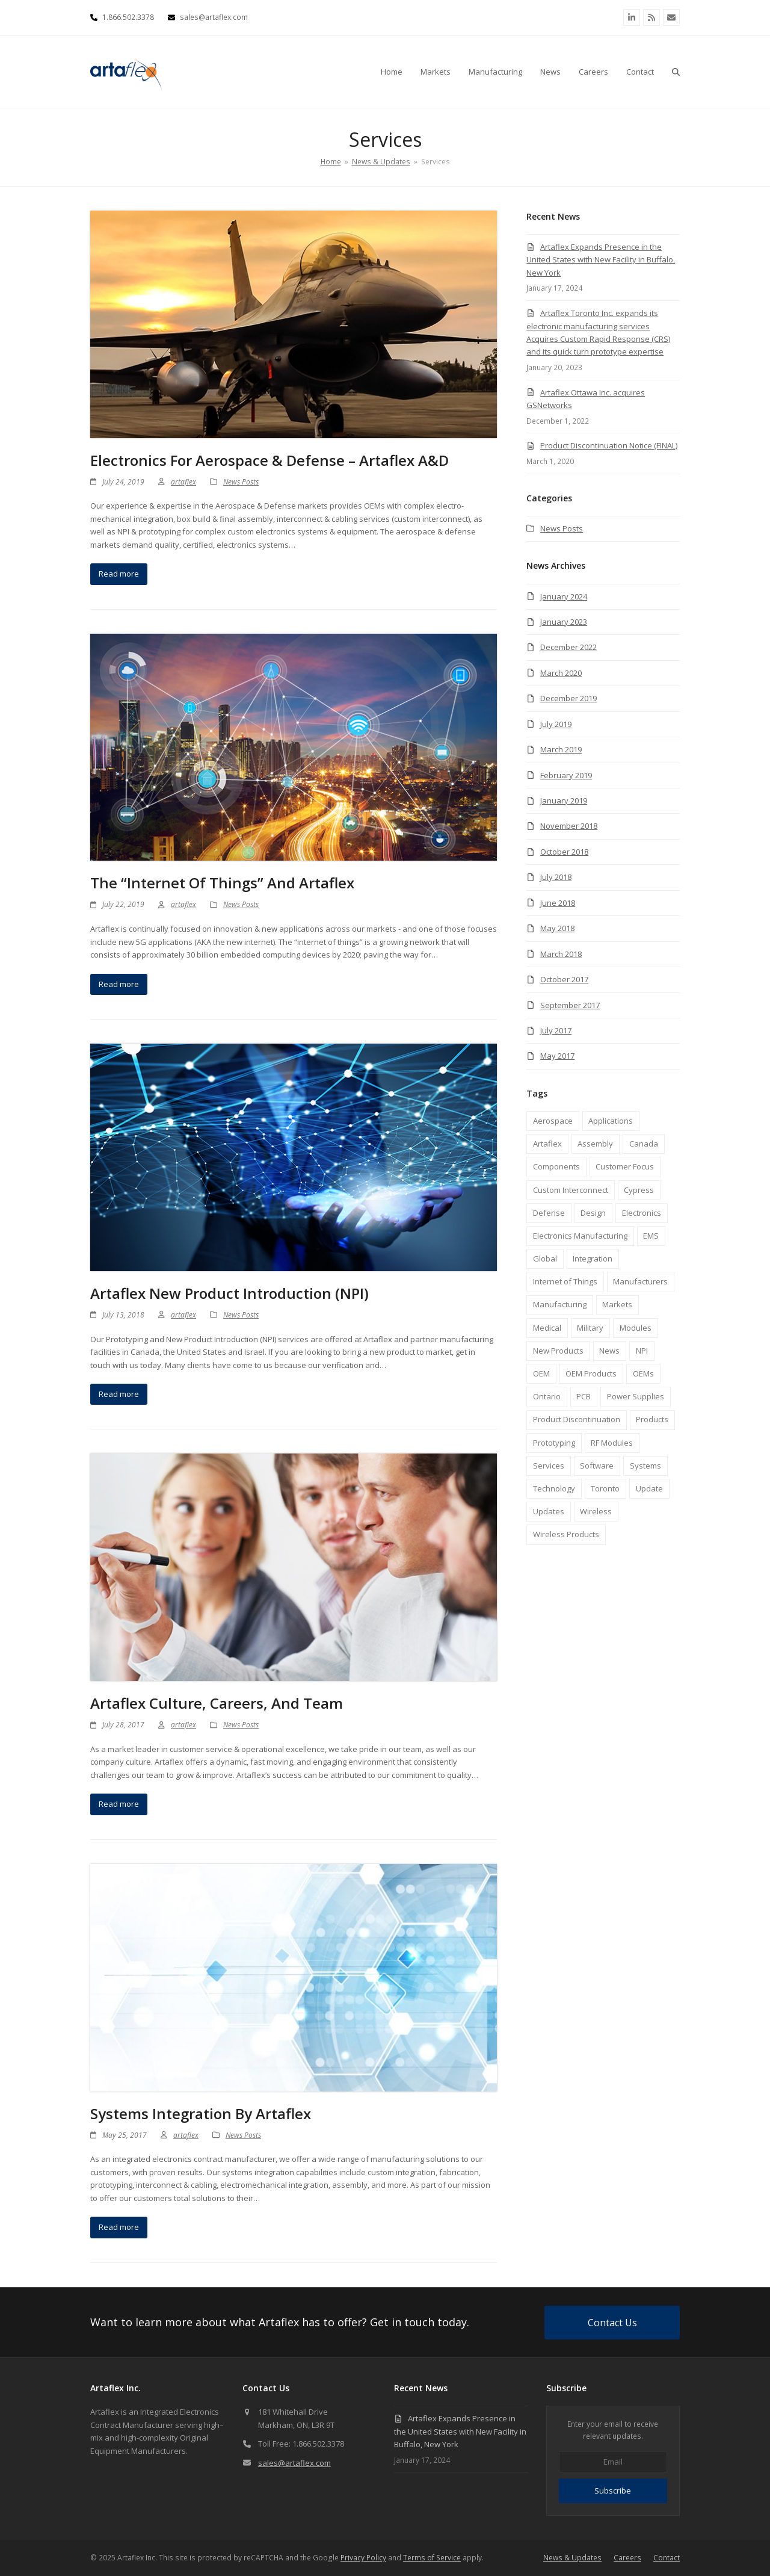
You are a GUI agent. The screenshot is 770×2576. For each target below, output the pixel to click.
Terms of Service (432, 2558)
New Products (558, 1350)
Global (545, 1258)
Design (593, 1212)
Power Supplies (635, 1396)
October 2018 (564, 851)
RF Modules (612, 1442)
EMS (651, 1235)
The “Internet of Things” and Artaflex (222, 883)
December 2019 (568, 698)
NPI (642, 1350)
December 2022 (568, 647)
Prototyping (554, 1442)
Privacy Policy (363, 2558)
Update (649, 1488)
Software (597, 1465)
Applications (610, 1120)
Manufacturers (640, 1281)
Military (590, 1327)
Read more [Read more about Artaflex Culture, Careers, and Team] (119, 1803)
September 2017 (570, 1005)
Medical (547, 1327)
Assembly (595, 1143)
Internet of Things (565, 1281)
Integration (592, 1258)
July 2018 (555, 877)
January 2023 (563, 621)
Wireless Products (566, 1534)
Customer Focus (625, 1166)
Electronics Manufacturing (580, 1235)
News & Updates (572, 2558)
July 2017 (555, 1030)
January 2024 (563, 596)
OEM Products (591, 1373)
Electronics (641, 1212)
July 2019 (555, 724)
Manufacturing (560, 1304)
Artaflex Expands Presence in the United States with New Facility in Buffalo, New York (600, 259)
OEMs (643, 1373)
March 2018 (561, 954)
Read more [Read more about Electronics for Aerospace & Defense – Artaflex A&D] (119, 573)
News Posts (241, 482)
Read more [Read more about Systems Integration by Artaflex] (119, 2226)
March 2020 (561, 672)
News (609, 1350)
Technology (554, 1488)
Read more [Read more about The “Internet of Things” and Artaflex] (119, 984)
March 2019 (561, 749)
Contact (666, 2558)
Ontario (547, 1396)
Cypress (639, 1189)
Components (556, 1166)
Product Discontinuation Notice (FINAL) (608, 445)
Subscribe (612, 2490)
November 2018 (568, 825)
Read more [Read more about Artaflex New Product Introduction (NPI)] (119, 1394)
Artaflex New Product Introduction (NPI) (229, 1293)
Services (548, 1465)
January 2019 (563, 800)
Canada (643, 1143)
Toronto (605, 1488)
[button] (676, 72)
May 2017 (557, 1055)
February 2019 (566, 775)
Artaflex (547, 1143)
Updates (548, 1511)
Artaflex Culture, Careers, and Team (216, 1703)
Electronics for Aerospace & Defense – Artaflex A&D (269, 460)
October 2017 (564, 979)
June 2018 (557, 902)
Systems (645, 1465)
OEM (541, 1373)
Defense (549, 1212)
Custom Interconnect (570, 1189)
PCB (583, 1396)
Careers (627, 2558)
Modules (635, 1327)
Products (652, 1419)
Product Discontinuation (576, 1419)
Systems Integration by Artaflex (200, 2113)
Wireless (596, 1511)
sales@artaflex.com (294, 2462)
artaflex (183, 482)
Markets (617, 1304)
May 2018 (557, 928)
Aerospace (553, 1120)
